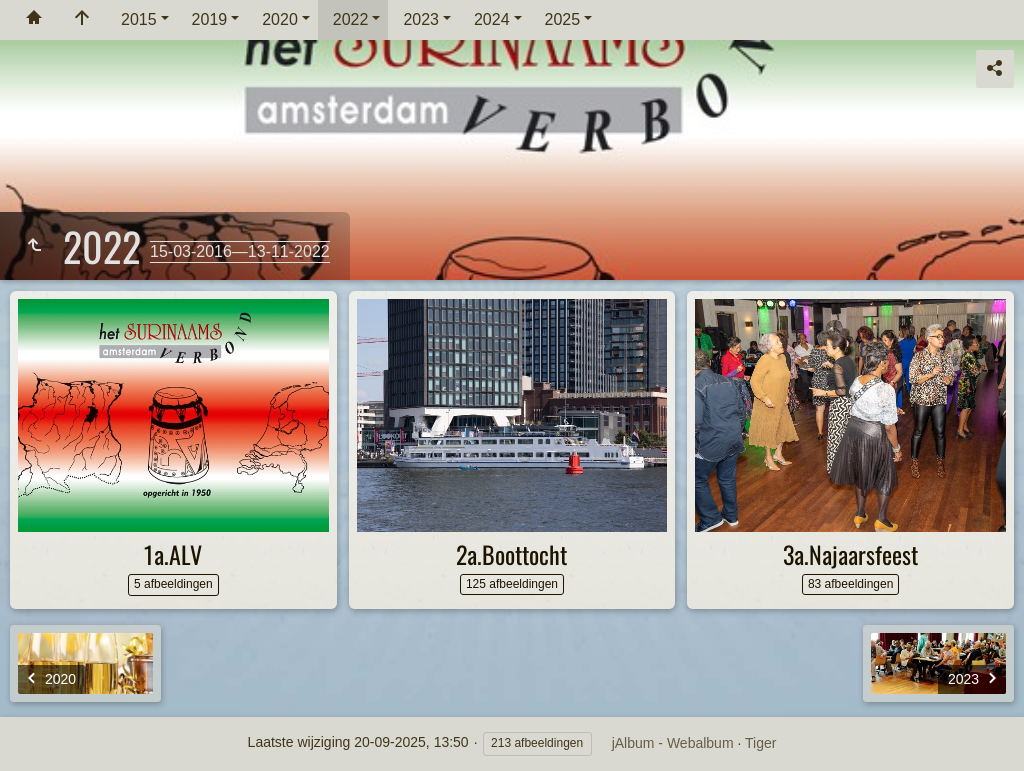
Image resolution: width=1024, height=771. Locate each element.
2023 (421, 19)
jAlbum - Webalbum (673, 743)
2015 (139, 19)
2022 (351, 19)
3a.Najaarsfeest (850, 554)
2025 (563, 19)
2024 (492, 19)
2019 (210, 19)
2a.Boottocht (511, 554)
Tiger (760, 743)
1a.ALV (173, 554)
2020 (280, 19)
